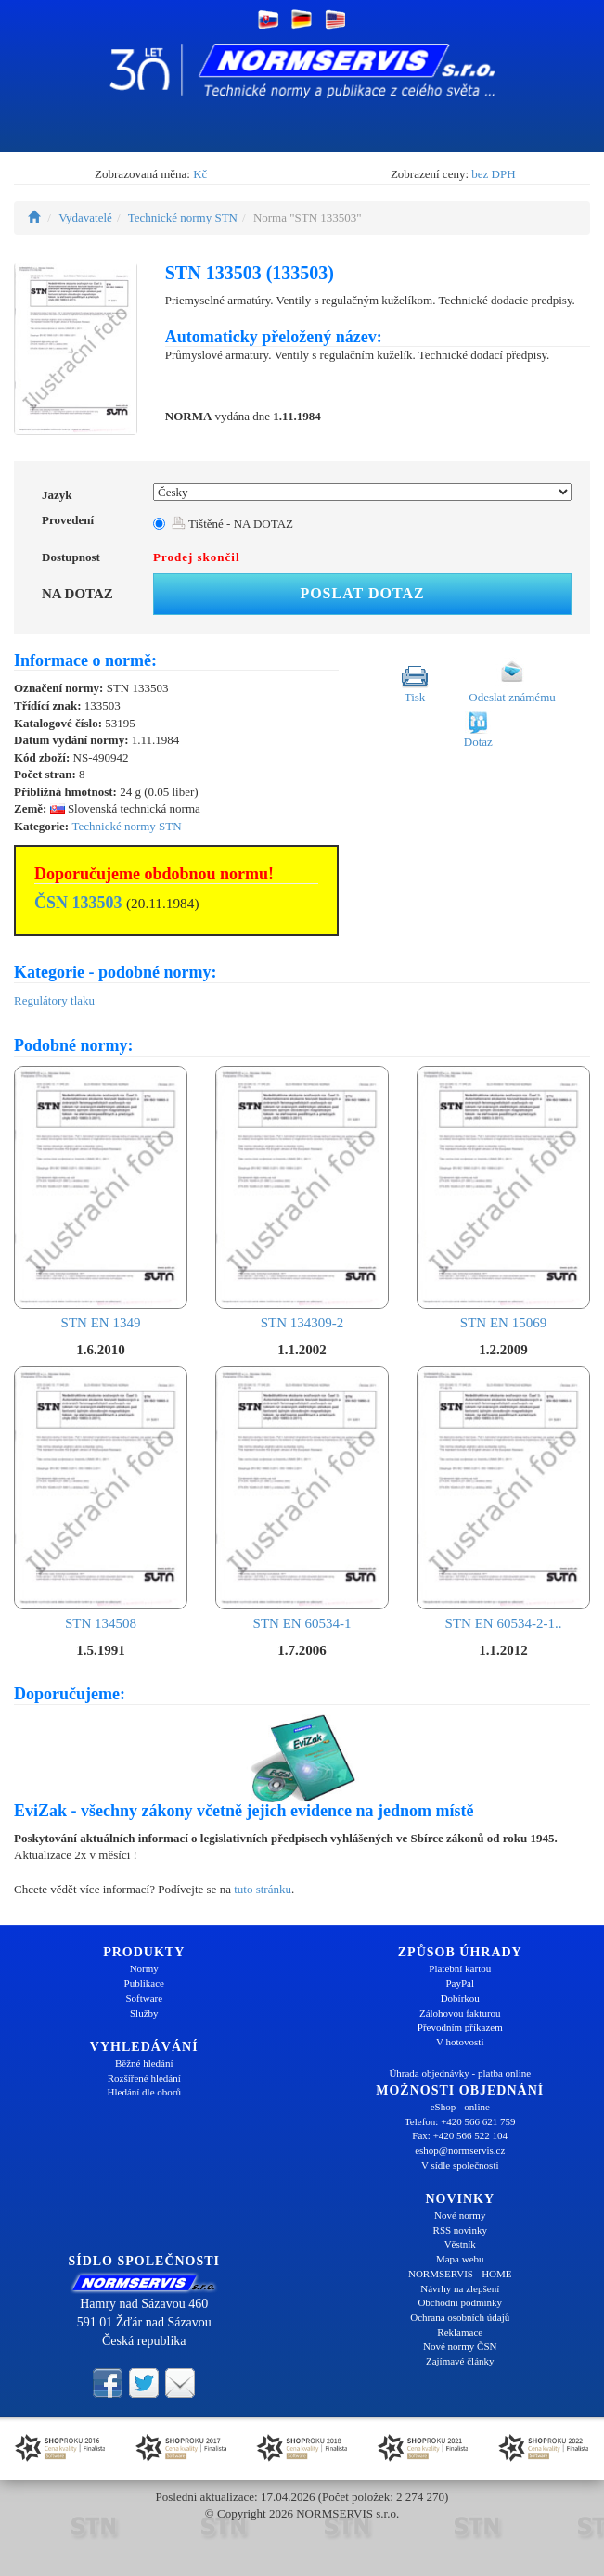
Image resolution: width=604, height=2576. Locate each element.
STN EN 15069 (503, 1198)
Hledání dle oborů (144, 2091)
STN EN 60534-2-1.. (503, 1498)
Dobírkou (460, 1998)
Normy (144, 1968)
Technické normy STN (183, 217)
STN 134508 (100, 1498)
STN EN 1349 (100, 1198)
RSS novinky (460, 2230)
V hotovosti (459, 2041)
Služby (144, 2013)
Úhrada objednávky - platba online (460, 2073)
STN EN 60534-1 (302, 1498)
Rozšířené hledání (144, 2077)
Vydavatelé (85, 217)
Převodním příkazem (460, 2026)
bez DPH (493, 174)
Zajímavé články (460, 2360)
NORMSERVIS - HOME (460, 2273)
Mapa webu (460, 2258)
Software (143, 1998)
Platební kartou (460, 1968)
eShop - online (460, 2106)
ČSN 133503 (78, 902)
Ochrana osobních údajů (459, 2317)
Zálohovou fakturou (460, 2013)
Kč (200, 174)
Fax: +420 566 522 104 (460, 2135)
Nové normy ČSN (459, 2346)
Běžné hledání (144, 2063)
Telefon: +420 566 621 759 (460, 2121)
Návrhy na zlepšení (459, 2288)
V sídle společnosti (460, 2165)
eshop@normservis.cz (460, 2150)
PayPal (459, 1983)
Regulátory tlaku (54, 1000)
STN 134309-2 (302, 1198)
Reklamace (459, 2332)
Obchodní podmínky (460, 2302)
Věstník (460, 2243)
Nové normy (459, 2215)
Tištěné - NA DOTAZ (232, 524)
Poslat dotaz (362, 593)
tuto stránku (262, 1889)
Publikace (144, 1983)
